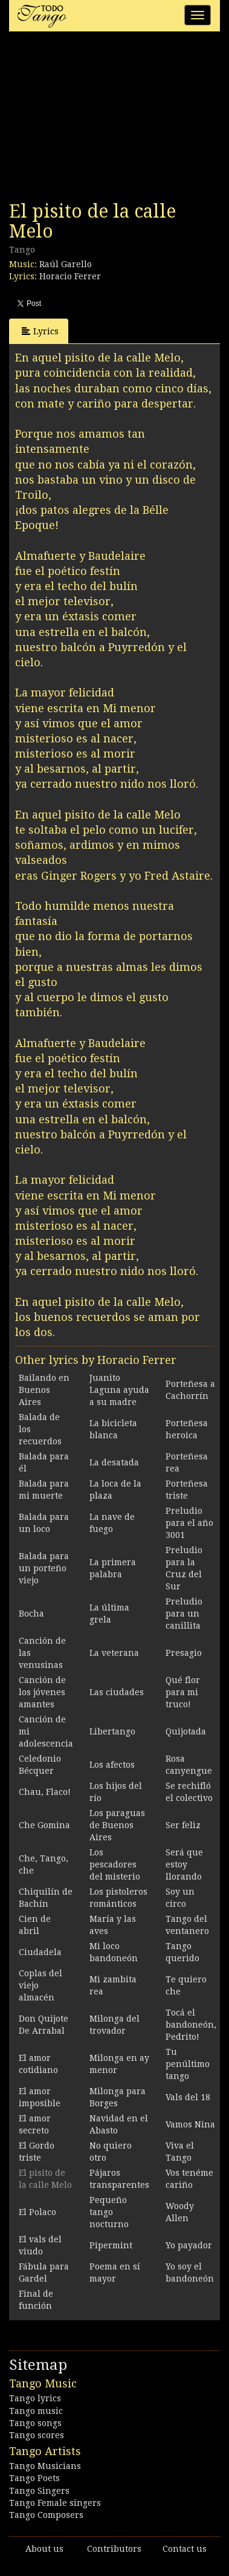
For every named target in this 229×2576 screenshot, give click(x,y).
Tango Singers (39, 2491)
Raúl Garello (65, 264)
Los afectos (112, 1765)
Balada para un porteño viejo (44, 1568)
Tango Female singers (55, 2503)
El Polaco (37, 2212)
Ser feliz (183, 1825)
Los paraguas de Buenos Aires (117, 1825)
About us (44, 2549)
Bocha (31, 1613)
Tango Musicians (45, 2466)
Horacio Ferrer (70, 276)
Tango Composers (46, 2515)
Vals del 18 (188, 2097)
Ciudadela (40, 1952)
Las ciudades (116, 1692)
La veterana (114, 1653)
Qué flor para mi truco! (183, 1692)
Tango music (36, 2411)
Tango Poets (34, 2478)
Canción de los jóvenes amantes (42, 1692)
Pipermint (110, 2245)
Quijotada (186, 1731)
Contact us (185, 2549)
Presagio (184, 1653)
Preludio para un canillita (184, 1613)
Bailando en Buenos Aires (44, 1390)
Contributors (114, 2549)
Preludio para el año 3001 (189, 1523)
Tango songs (35, 2423)
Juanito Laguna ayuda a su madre (119, 1390)
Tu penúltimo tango (188, 2064)
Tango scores (36, 2435)
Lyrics (40, 331)
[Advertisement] (99, 119)
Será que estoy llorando (184, 1864)
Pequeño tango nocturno (109, 2212)
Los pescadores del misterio (114, 1864)
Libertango (112, 1731)
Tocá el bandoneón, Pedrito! (191, 2025)
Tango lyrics (35, 2398)
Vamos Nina (190, 2124)
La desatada (114, 1462)
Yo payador (189, 2245)
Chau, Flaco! (45, 1792)
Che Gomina (44, 1825)
